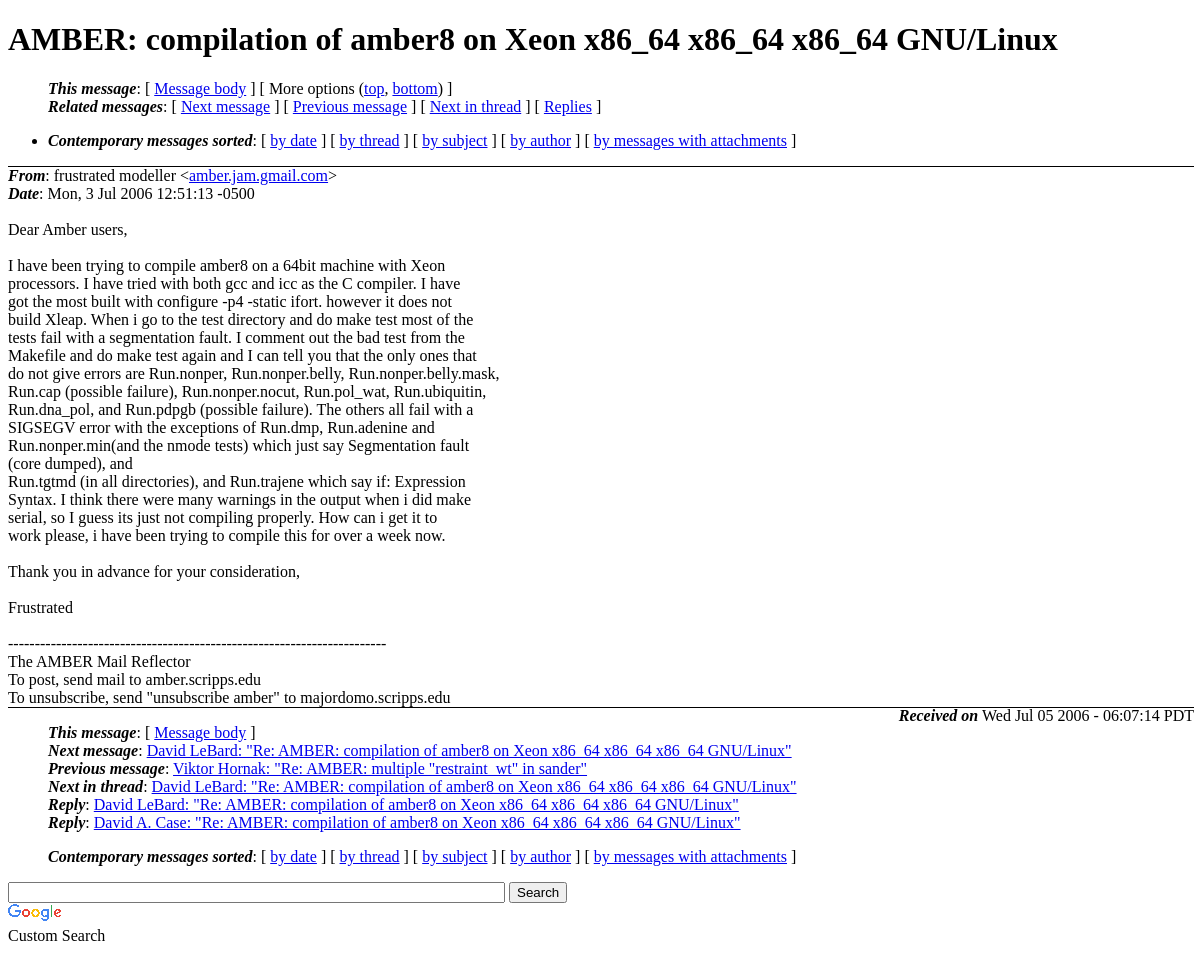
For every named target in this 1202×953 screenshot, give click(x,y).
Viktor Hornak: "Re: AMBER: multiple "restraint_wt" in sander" (380, 768)
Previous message (350, 106)
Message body (200, 88)
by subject (454, 140)
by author (540, 140)
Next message (225, 106)
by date (293, 140)
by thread (370, 140)
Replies (568, 106)
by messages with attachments (690, 140)
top (374, 88)
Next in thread (476, 106)
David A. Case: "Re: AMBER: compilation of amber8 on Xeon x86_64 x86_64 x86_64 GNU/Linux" (417, 822)
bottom (414, 88)
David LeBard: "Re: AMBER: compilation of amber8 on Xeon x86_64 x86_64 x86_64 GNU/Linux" (469, 750)
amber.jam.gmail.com (258, 175)
